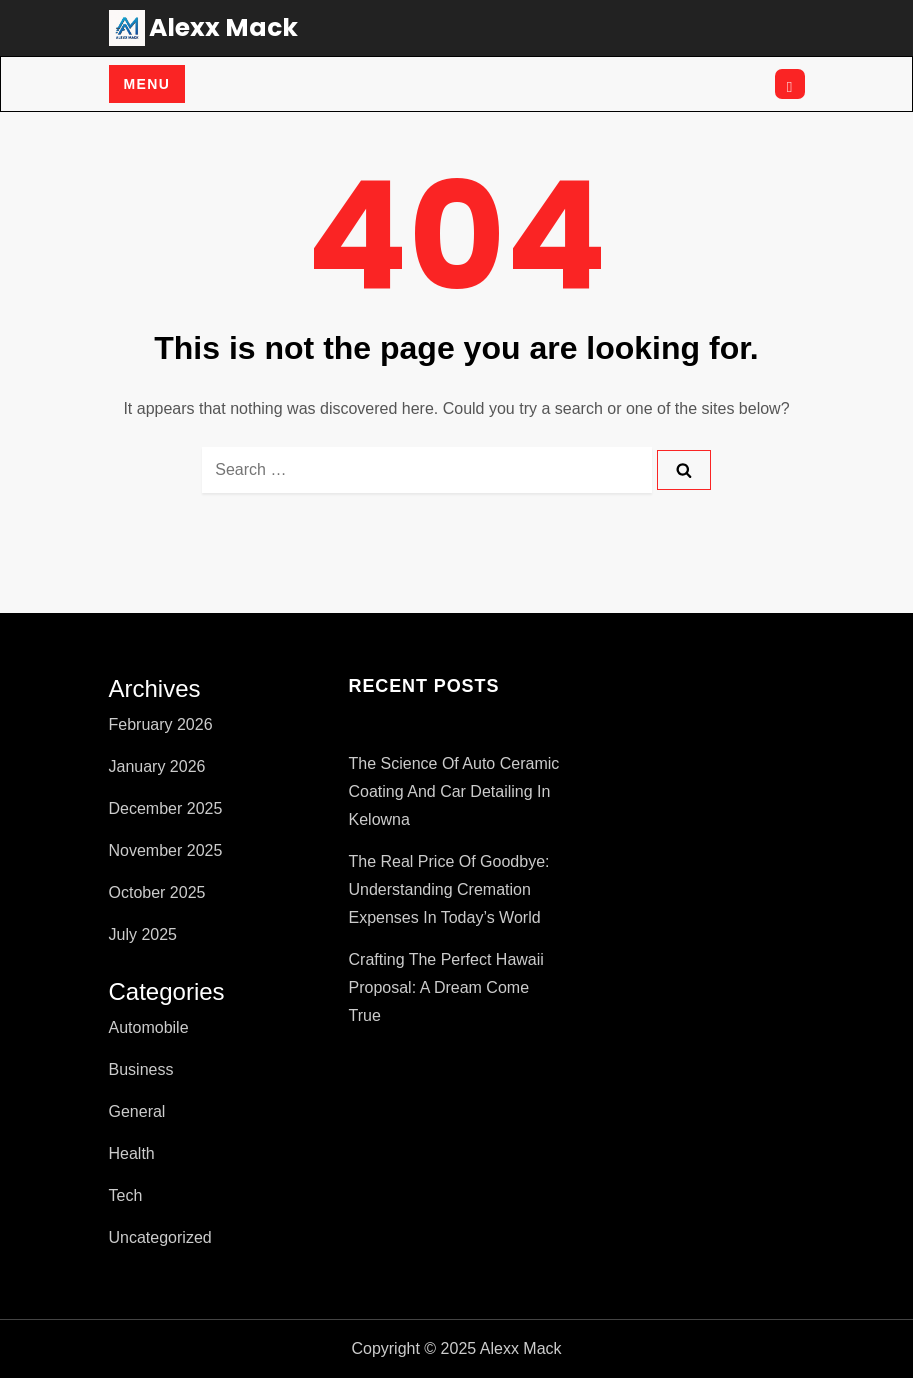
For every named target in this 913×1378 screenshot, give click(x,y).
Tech (126, 1195)
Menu (147, 84)
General (137, 1111)
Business (141, 1069)
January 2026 (157, 766)
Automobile (149, 1027)
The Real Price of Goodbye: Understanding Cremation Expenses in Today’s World (449, 889)
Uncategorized (160, 1237)
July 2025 (143, 934)
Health (132, 1153)
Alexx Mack (223, 27)
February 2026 (161, 724)
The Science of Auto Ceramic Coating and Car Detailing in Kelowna (454, 791)
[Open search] (790, 84)
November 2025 (166, 850)
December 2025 (166, 808)
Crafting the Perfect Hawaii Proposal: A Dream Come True (446, 987)
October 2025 (157, 892)
